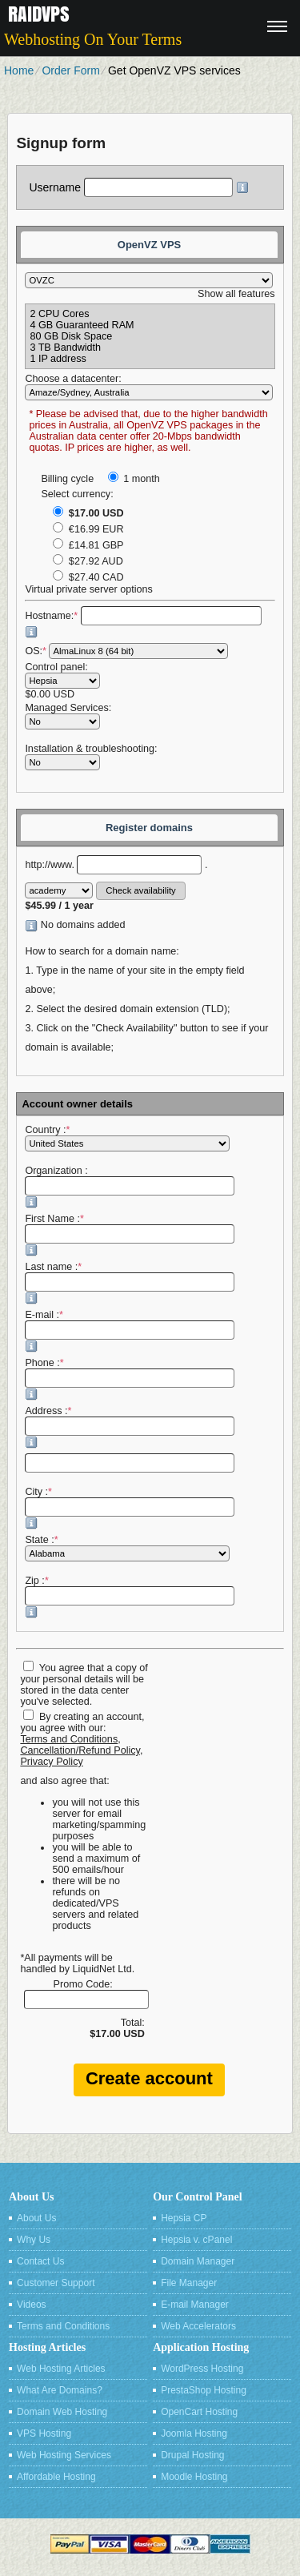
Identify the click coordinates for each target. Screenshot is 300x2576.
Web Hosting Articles (61, 2368)
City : (129, 1507)
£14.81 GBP (88, 545)
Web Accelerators (198, 2326)
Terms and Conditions (69, 1739)
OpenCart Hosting (199, 2411)
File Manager (189, 2283)
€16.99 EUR (88, 529)
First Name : (129, 1234)
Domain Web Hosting (62, 2411)
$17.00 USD (88, 513)
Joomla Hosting (194, 2433)
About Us (36, 2218)
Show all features (236, 293)
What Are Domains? (59, 2390)
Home (19, 70)
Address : (129, 1427)
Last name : (129, 1282)
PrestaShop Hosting (203, 2390)
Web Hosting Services (64, 2455)
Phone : (129, 1379)
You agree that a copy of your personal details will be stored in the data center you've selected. (83, 1684)
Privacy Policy (51, 1761)
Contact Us (40, 2261)
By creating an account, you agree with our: (82, 1722)
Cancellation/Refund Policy (80, 1750)
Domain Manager (197, 2261)
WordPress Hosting (202, 2368)
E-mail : (129, 1330)
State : (127, 1547)
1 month (134, 478)
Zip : (129, 1596)
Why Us (33, 2239)
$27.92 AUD (87, 561)
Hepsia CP (183, 2218)
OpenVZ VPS (149, 245)
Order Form (70, 70)
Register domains (149, 828)
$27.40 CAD (88, 577)
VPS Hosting (44, 2433)
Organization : (129, 1186)
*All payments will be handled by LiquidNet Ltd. (77, 1963)
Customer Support (55, 2283)
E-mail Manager (195, 2304)
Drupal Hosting (192, 2455)
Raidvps (39, 13)
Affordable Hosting (56, 2476)
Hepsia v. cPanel (196, 2239)
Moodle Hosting (194, 2476)
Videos (31, 2304)
